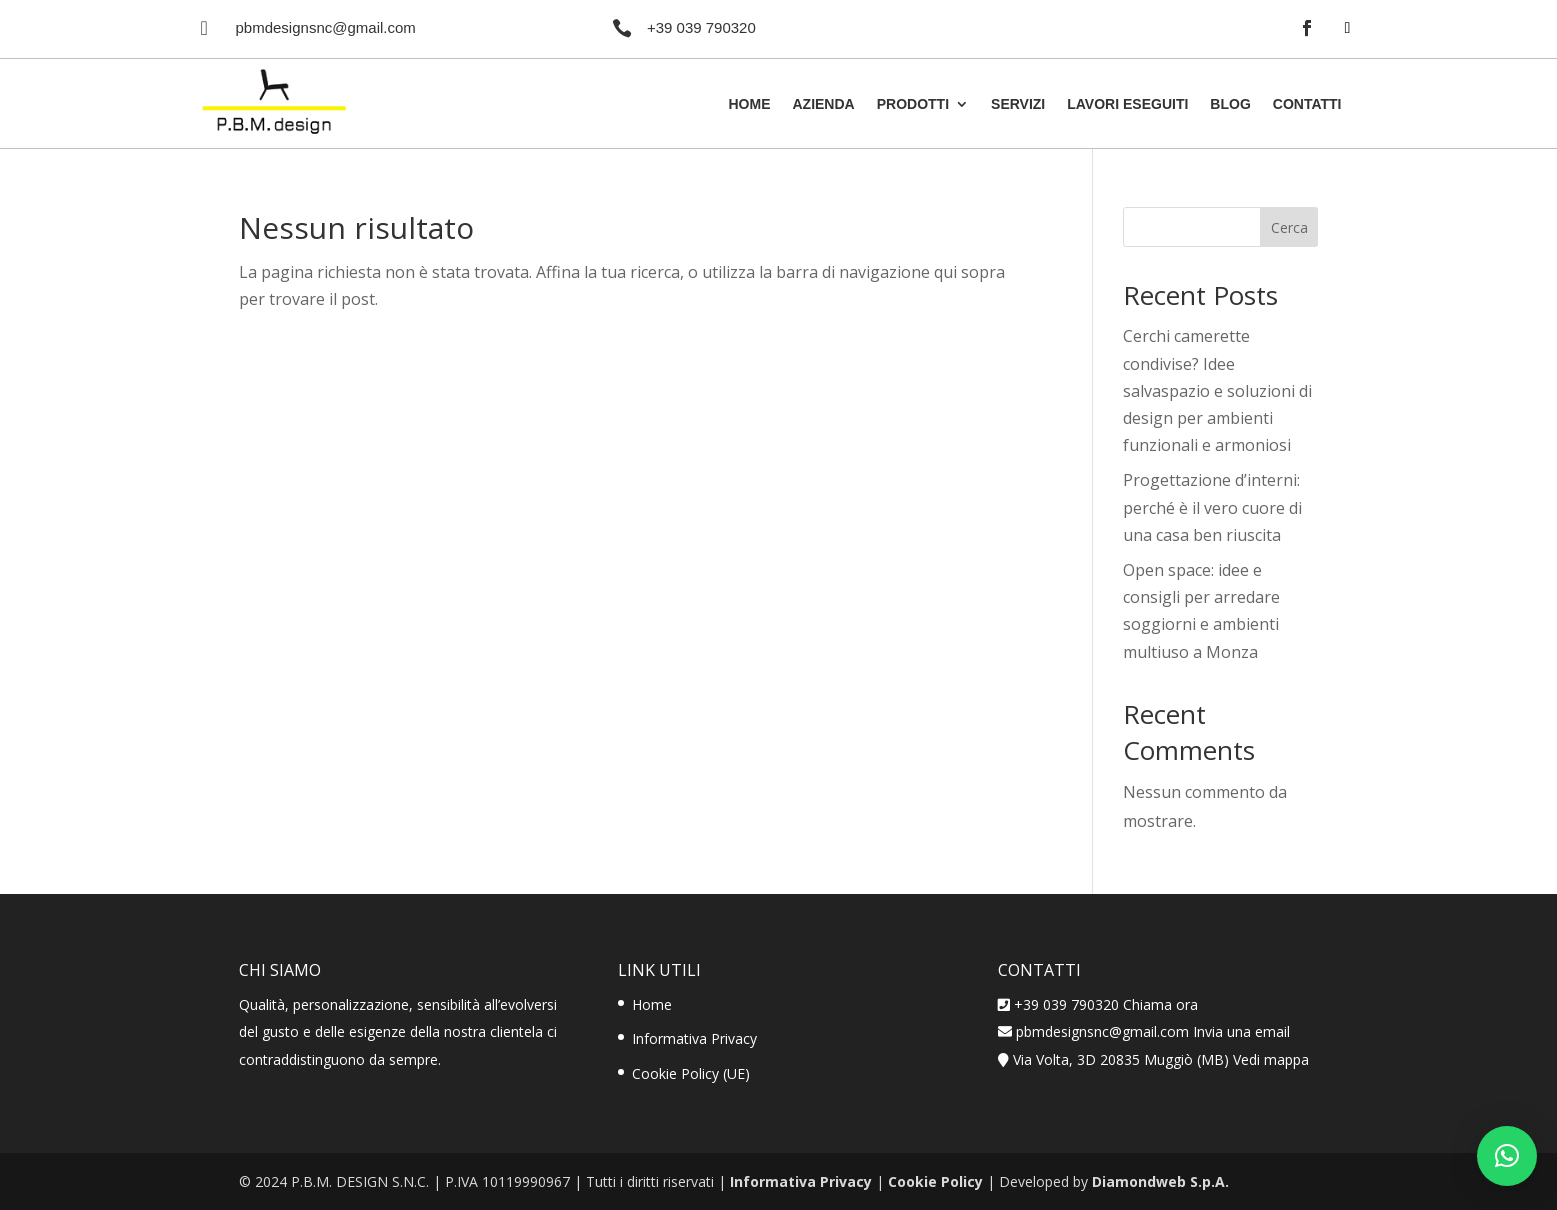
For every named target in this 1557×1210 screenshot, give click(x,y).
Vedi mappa (1271, 1059)
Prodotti (913, 104)
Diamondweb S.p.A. (1160, 1181)
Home (749, 104)
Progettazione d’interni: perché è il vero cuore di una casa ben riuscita (1212, 507)
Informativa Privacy (694, 1038)
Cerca (1289, 227)
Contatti (1307, 104)
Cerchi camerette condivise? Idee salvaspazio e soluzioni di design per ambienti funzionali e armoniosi (1217, 390)
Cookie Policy (935, 1181)
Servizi (1018, 104)
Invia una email (1241, 1031)
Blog (1230, 104)
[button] (1507, 1156)
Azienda (823, 104)
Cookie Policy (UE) (691, 1073)
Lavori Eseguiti (1127, 104)
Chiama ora (1160, 1004)
